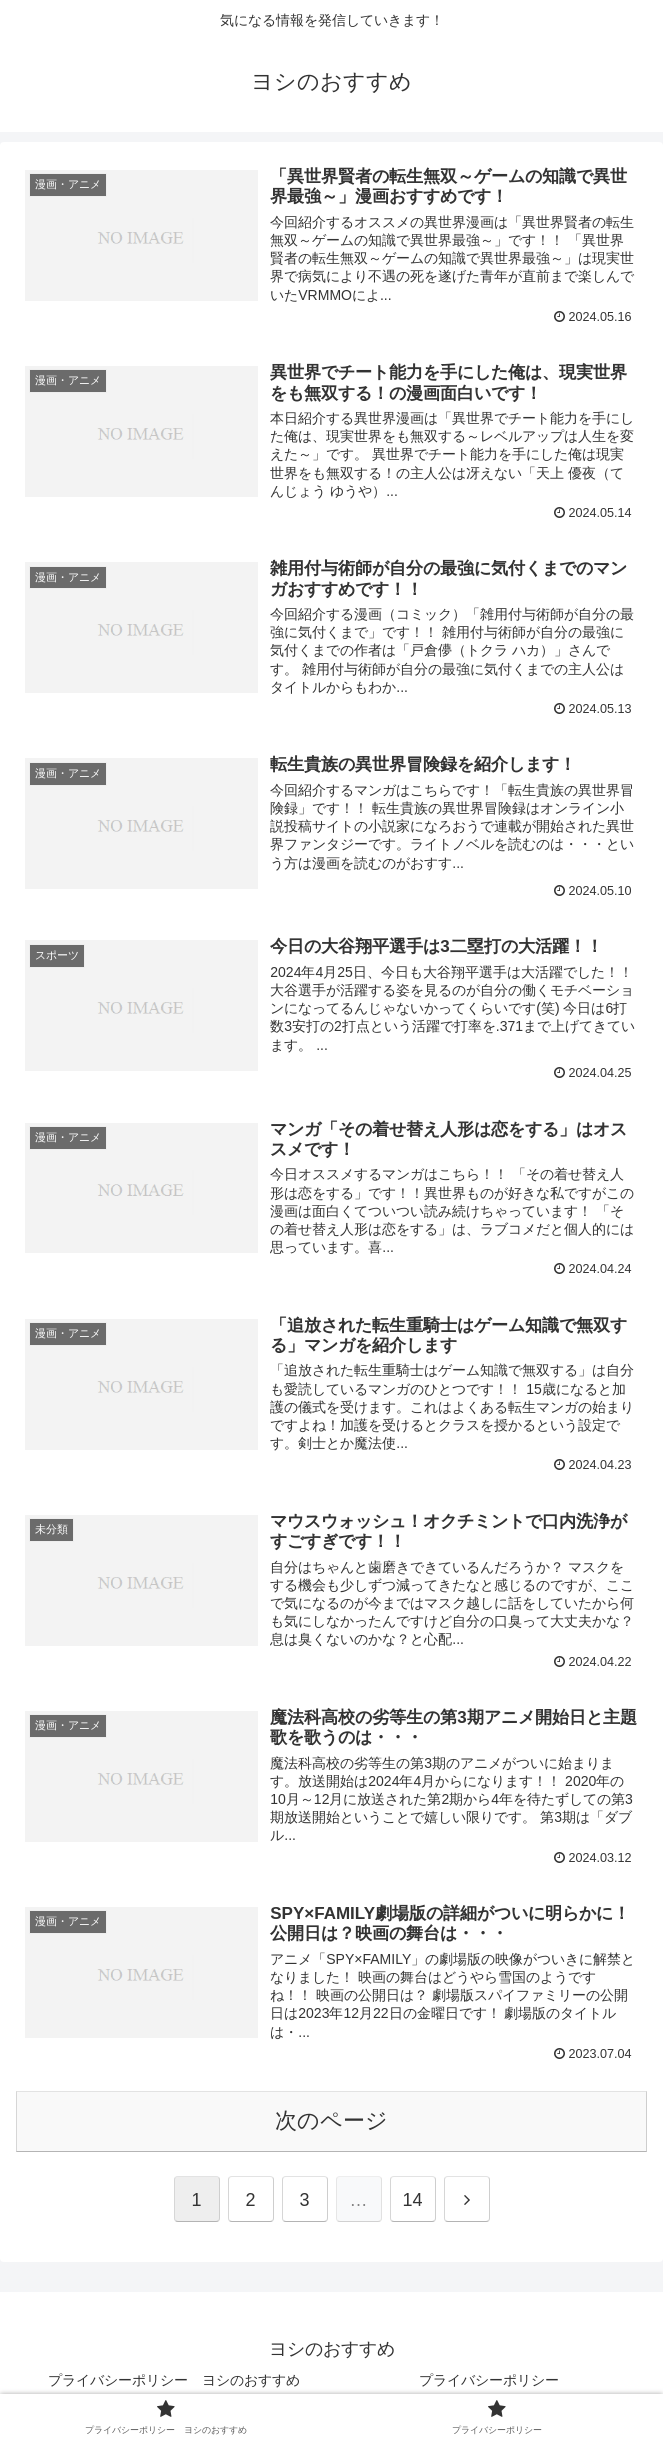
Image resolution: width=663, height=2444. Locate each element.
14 (412, 2200)
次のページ (331, 2120)
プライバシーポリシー (489, 2380)
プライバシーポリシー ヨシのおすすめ (174, 2380)
